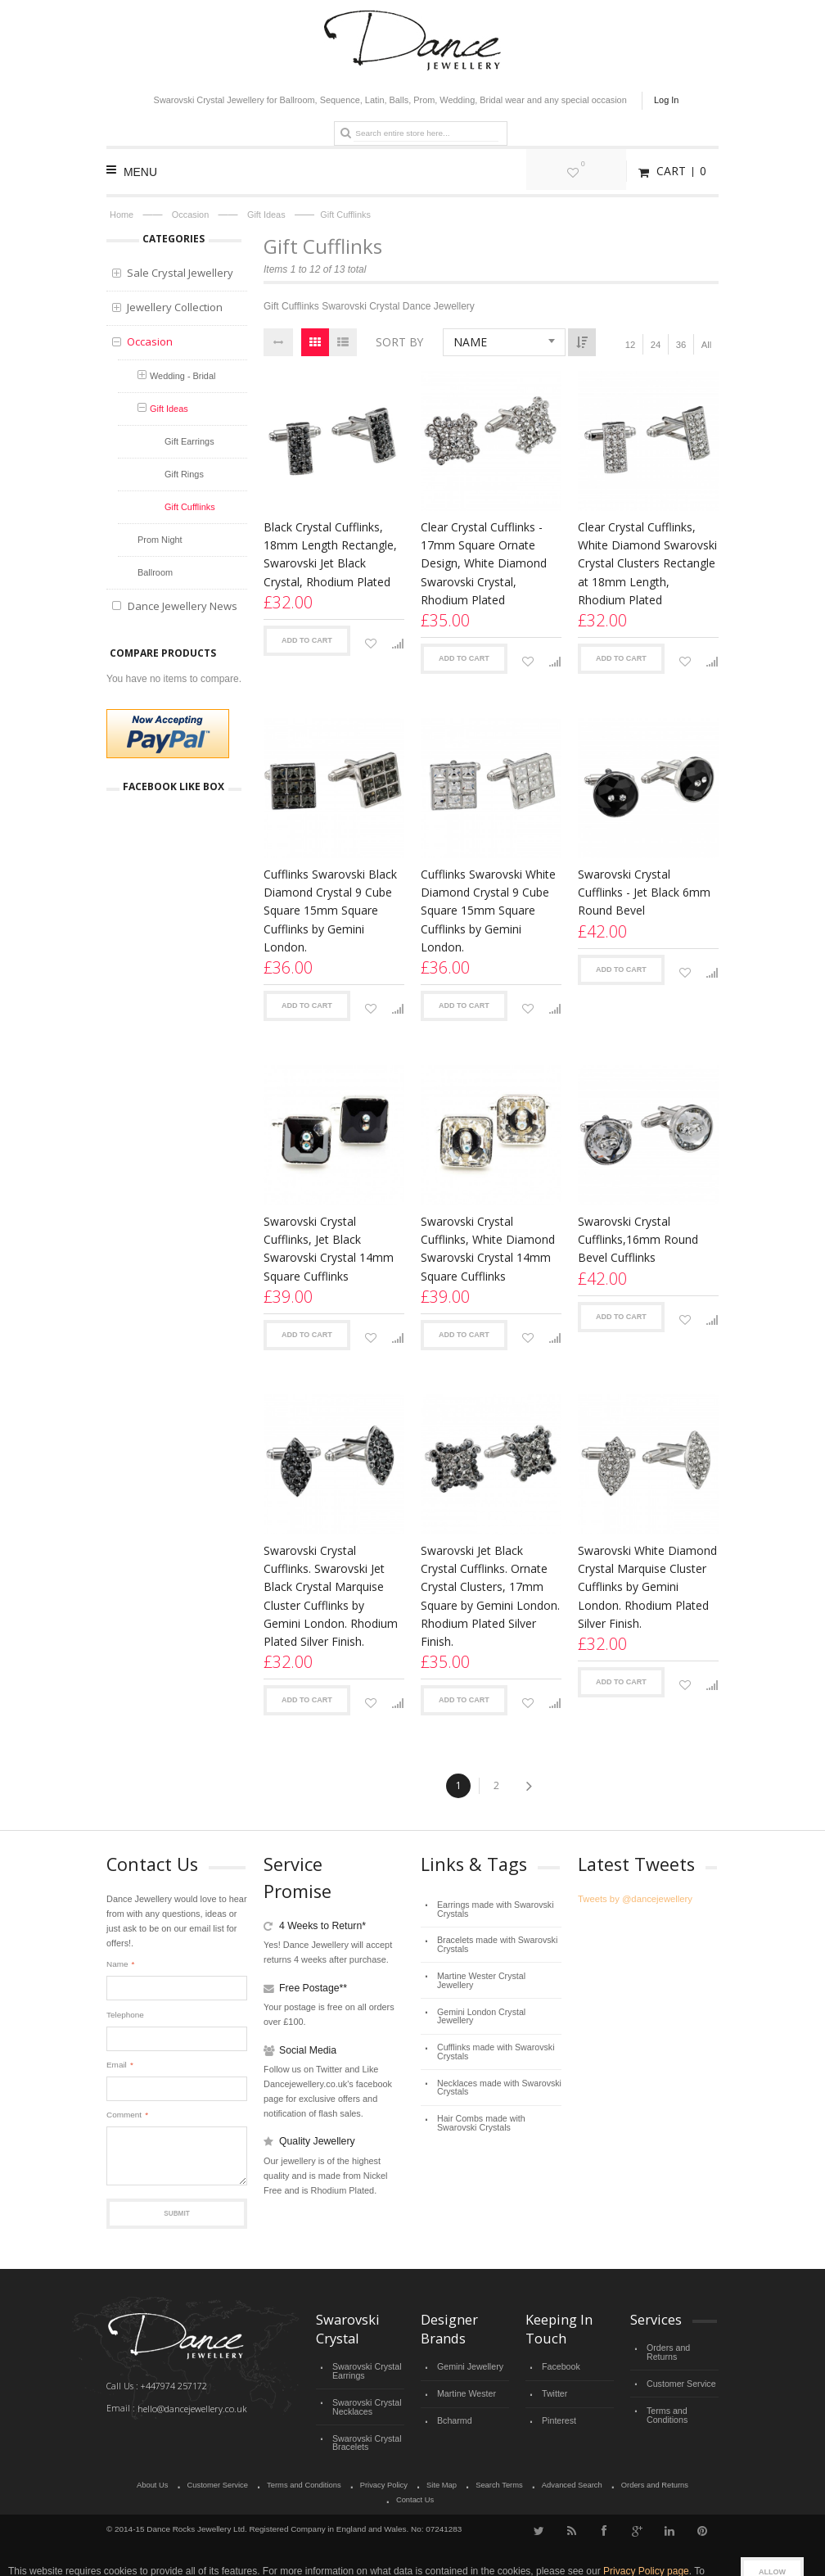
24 (655, 345)
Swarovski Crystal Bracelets (364, 2436)
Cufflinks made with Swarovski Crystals (492, 2024)
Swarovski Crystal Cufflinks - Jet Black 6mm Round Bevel (644, 892)
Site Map (413, 2478)
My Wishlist (602, 171)
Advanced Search (541, 2478)
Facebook (560, 2365)
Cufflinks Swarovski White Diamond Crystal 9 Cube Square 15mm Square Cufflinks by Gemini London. (488, 910)
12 (630, 345)
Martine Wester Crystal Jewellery (496, 1970)
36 (681, 345)
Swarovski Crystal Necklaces (364, 2402)
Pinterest (558, 2415)
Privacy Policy (357, 2478)
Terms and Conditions (666, 2401)
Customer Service (679, 2371)
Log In (666, 100)
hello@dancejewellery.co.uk (191, 2408)
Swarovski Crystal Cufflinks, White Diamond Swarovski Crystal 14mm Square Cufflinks (488, 1248)
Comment (124, 2115)
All (706, 345)
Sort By (399, 342)
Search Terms (470, 2478)
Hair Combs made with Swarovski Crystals (497, 2091)
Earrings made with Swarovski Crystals (491, 1907)
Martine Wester (464, 2390)
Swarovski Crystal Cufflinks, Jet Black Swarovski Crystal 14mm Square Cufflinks (329, 1248)
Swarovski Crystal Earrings (364, 2370)
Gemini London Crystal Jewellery (496, 1995)
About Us (131, 2478)
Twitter (554, 2390)
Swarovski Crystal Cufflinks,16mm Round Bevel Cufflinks (638, 1239)
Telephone (125, 2014)
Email (116, 2065)
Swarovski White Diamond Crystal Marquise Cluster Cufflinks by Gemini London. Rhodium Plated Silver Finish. (647, 1586)
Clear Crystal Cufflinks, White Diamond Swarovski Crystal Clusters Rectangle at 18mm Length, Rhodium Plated (647, 563)
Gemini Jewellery (468, 2365)
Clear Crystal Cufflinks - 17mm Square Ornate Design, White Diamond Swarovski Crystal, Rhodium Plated (484, 563)
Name (117, 1964)
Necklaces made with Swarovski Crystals (495, 2058)
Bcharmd (453, 2415)
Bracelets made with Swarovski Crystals (493, 1941)
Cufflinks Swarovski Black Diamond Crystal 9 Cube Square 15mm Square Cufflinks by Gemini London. (330, 910)
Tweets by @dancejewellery (633, 1899)
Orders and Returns (682, 2347)
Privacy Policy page (646, 2549)
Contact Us (691, 2478)
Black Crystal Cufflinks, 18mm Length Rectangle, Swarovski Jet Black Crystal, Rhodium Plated (330, 554)
